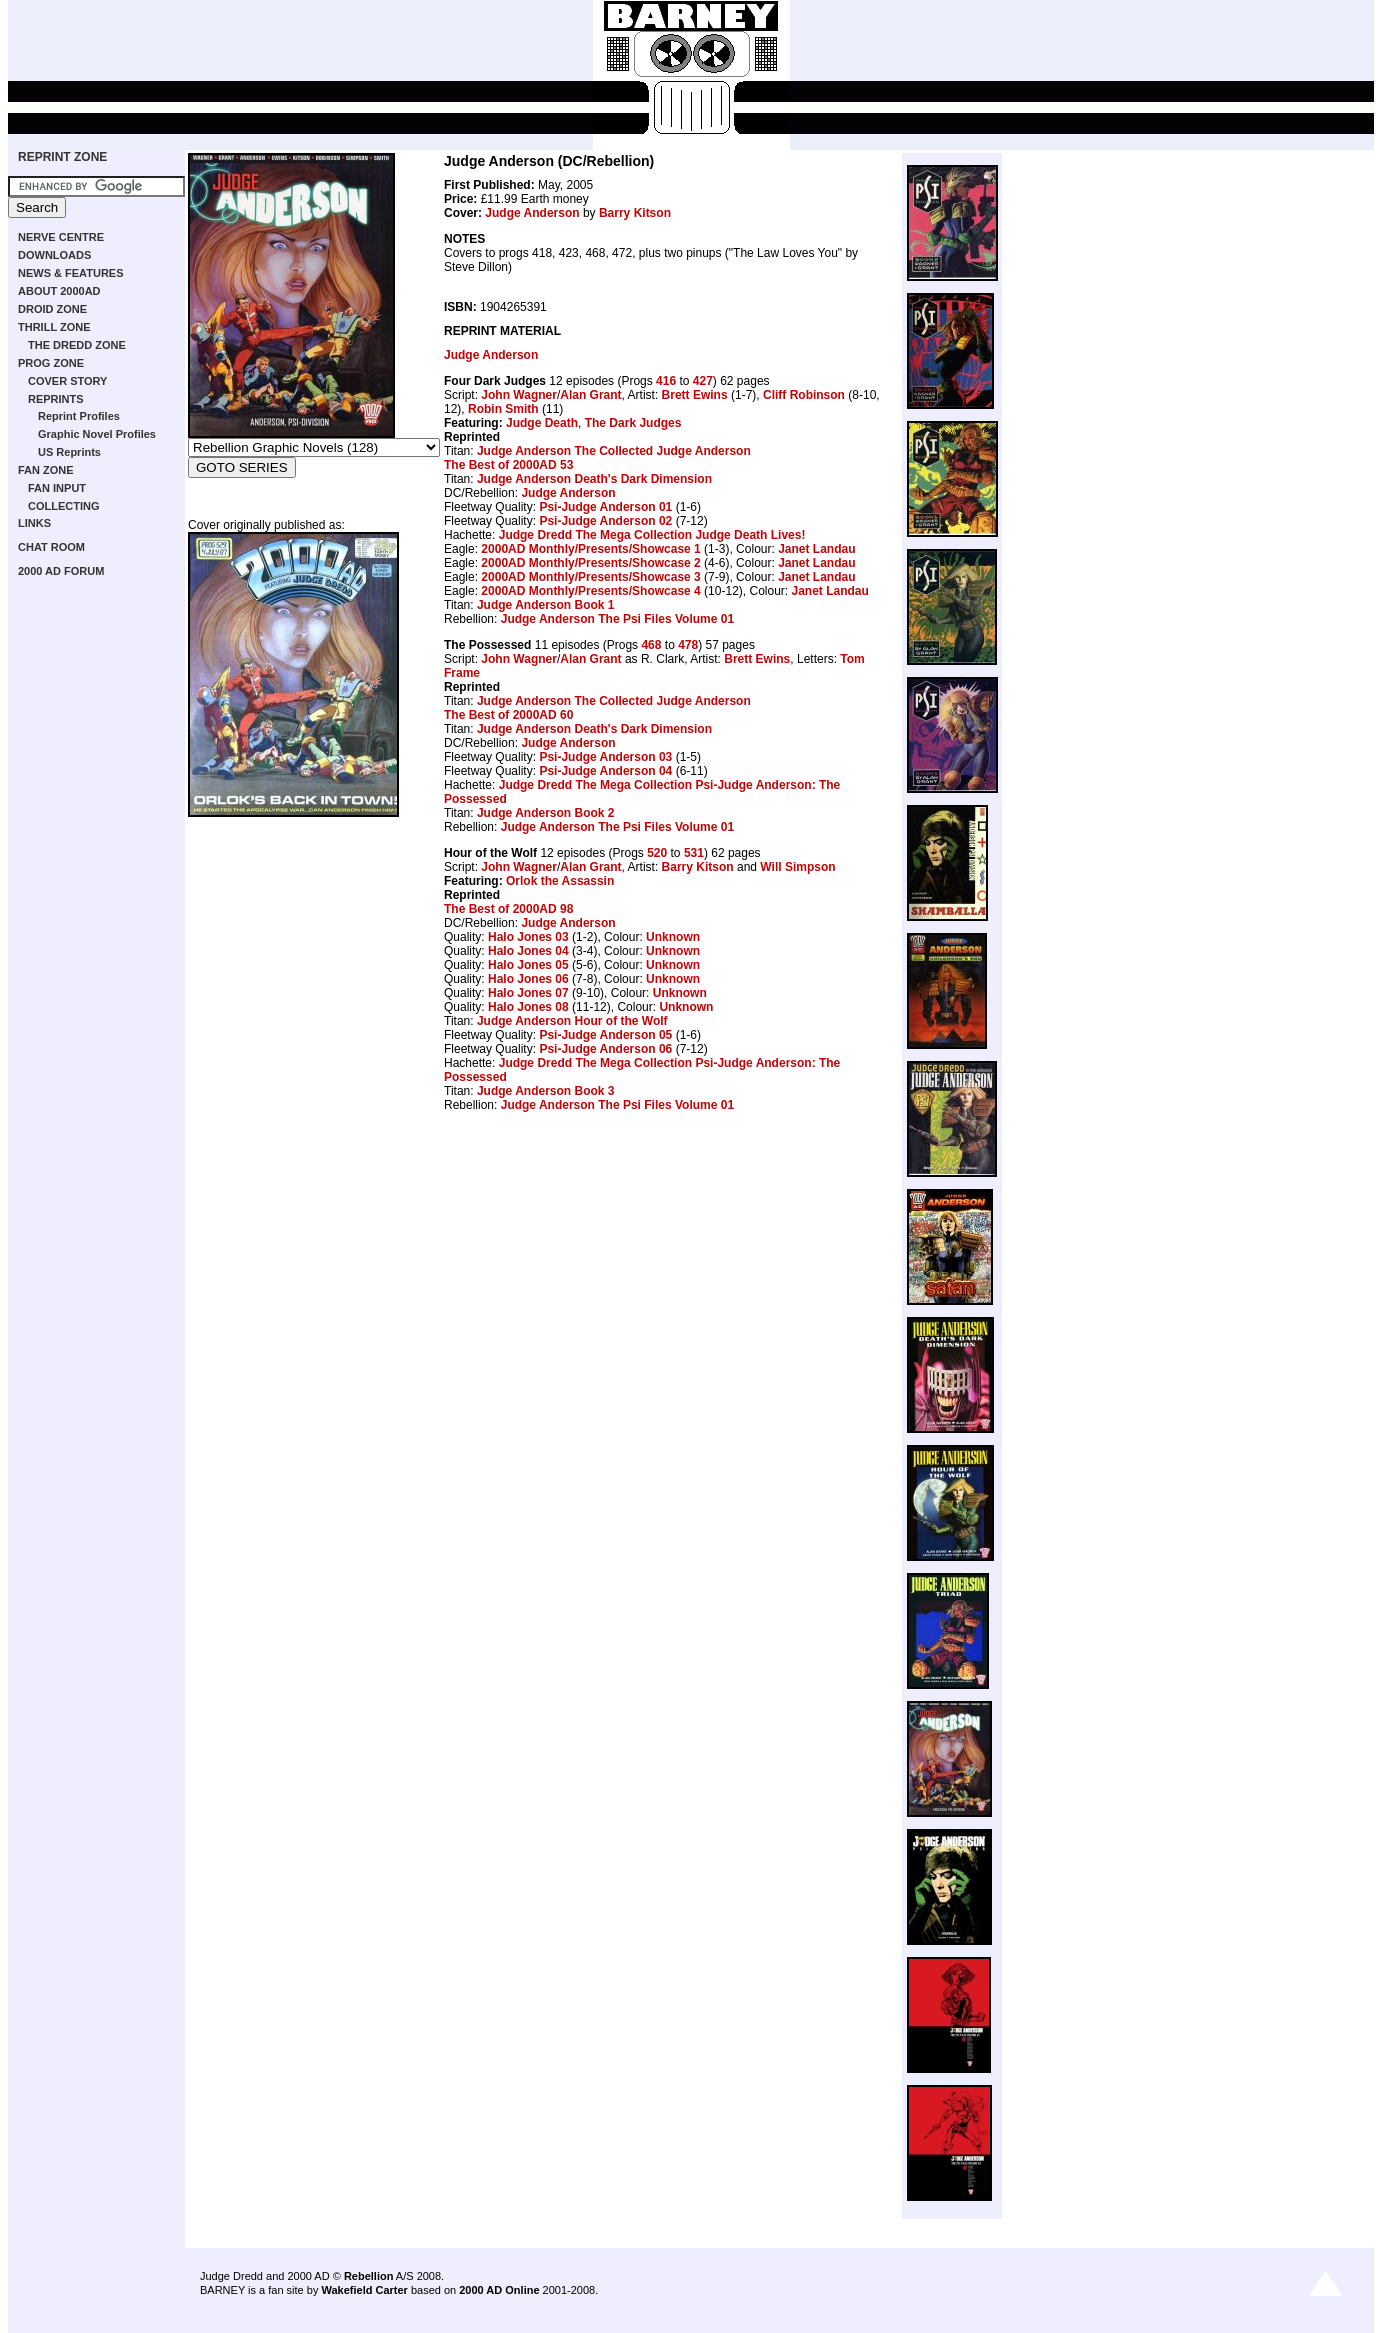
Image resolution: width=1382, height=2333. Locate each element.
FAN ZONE (46, 470)
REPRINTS (56, 399)
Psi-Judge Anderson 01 (605, 507)
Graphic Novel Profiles (97, 434)
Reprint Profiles (79, 416)
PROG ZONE (51, 363)
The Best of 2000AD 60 (508, 715)
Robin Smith (503, 409)
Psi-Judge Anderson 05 (605, 1035)
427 (703, 381)
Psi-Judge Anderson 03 (605, 757)
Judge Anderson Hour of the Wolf (572, 1021)
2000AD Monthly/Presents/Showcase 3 (590, 577)
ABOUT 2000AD (59, 291)
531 (694, 853)
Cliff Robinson (804, 395)
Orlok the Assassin (560, 881)
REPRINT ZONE (62, 157)
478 (688, 645)
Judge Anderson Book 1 (546, 605)
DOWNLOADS (54, 255)
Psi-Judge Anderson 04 (605, 771)
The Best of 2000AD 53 (508, 465)
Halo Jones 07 (528, 993)
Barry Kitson (635, 213)
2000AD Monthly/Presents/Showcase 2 (590, 563)
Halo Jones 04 (528, 951)
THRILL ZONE (54, 327)
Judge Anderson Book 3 (546, 1091)
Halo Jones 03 (528, 937)
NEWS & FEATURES (71, 273)
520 (657, 853)
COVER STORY (67, 381)
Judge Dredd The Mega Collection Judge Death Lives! (652, 535)
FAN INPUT (57, 488)
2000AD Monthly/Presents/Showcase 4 (590, 591)
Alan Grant (590, 395)
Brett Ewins (695, 395)
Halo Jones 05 (528, 965)
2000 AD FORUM (61, 571)
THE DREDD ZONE (77, 345)
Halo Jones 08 (528, 1007)
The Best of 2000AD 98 (508, 909)
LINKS (34, 523)
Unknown (673, 937)
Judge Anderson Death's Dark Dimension (594, 479)
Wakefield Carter (364, 2290)
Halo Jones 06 (528, 979)
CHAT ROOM (51, 547)
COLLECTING (64, 506)
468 (651, 645)
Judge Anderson (532, 213)
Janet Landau (816, 549)
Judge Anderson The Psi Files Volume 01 (617, 619)
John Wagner (519, 395)
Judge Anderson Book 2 (546, 813)
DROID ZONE (52, 309)
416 (666, 381)
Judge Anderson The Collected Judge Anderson (614, 451)
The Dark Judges (633, 423)
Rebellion (369, 2276)
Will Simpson (797, 867)
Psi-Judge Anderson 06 (605, 1049)
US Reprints (69, 452)
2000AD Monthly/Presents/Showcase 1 (590, 549)
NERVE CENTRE (61, 237)
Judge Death (542, 423)
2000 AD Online (499, 2290)
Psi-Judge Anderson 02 (605, 521)
